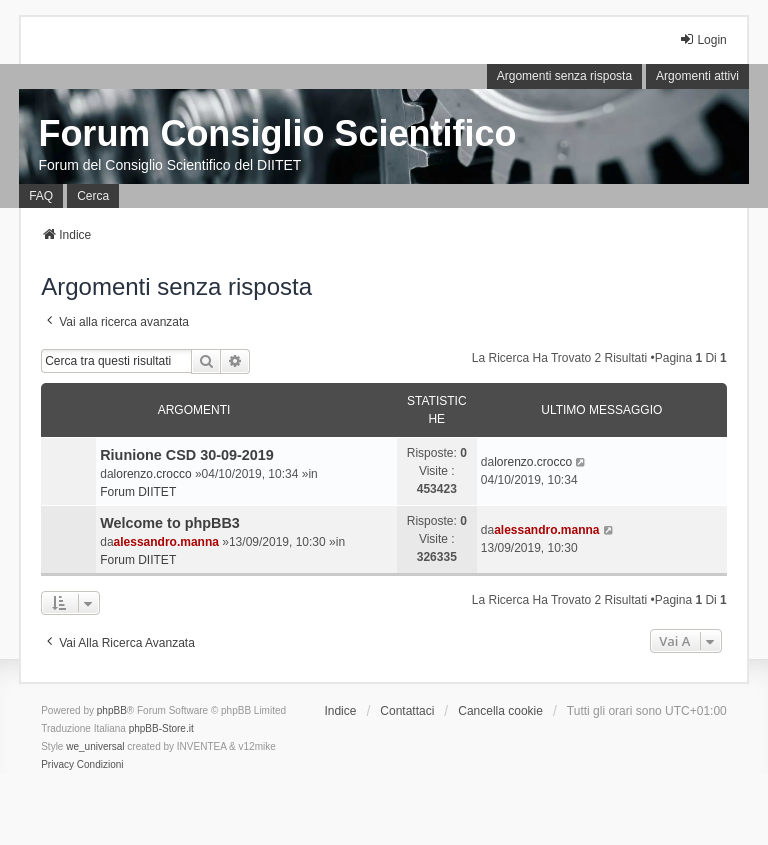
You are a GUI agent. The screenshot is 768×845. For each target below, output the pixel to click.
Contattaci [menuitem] (407, 711)
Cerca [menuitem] (93, 196)
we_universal (95, 746)
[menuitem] (57, 765)
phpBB (112, 710)
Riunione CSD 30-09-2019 (187, 455)
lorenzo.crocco (153, 474)
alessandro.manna (166, 542)
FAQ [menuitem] (41, 196)
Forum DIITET (138, 492)
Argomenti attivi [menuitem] (697, 76)
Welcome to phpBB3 (170, 523)
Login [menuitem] (702, 39)
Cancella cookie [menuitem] (500, 711)
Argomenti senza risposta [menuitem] (564, 76)
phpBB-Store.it (161, 728)
